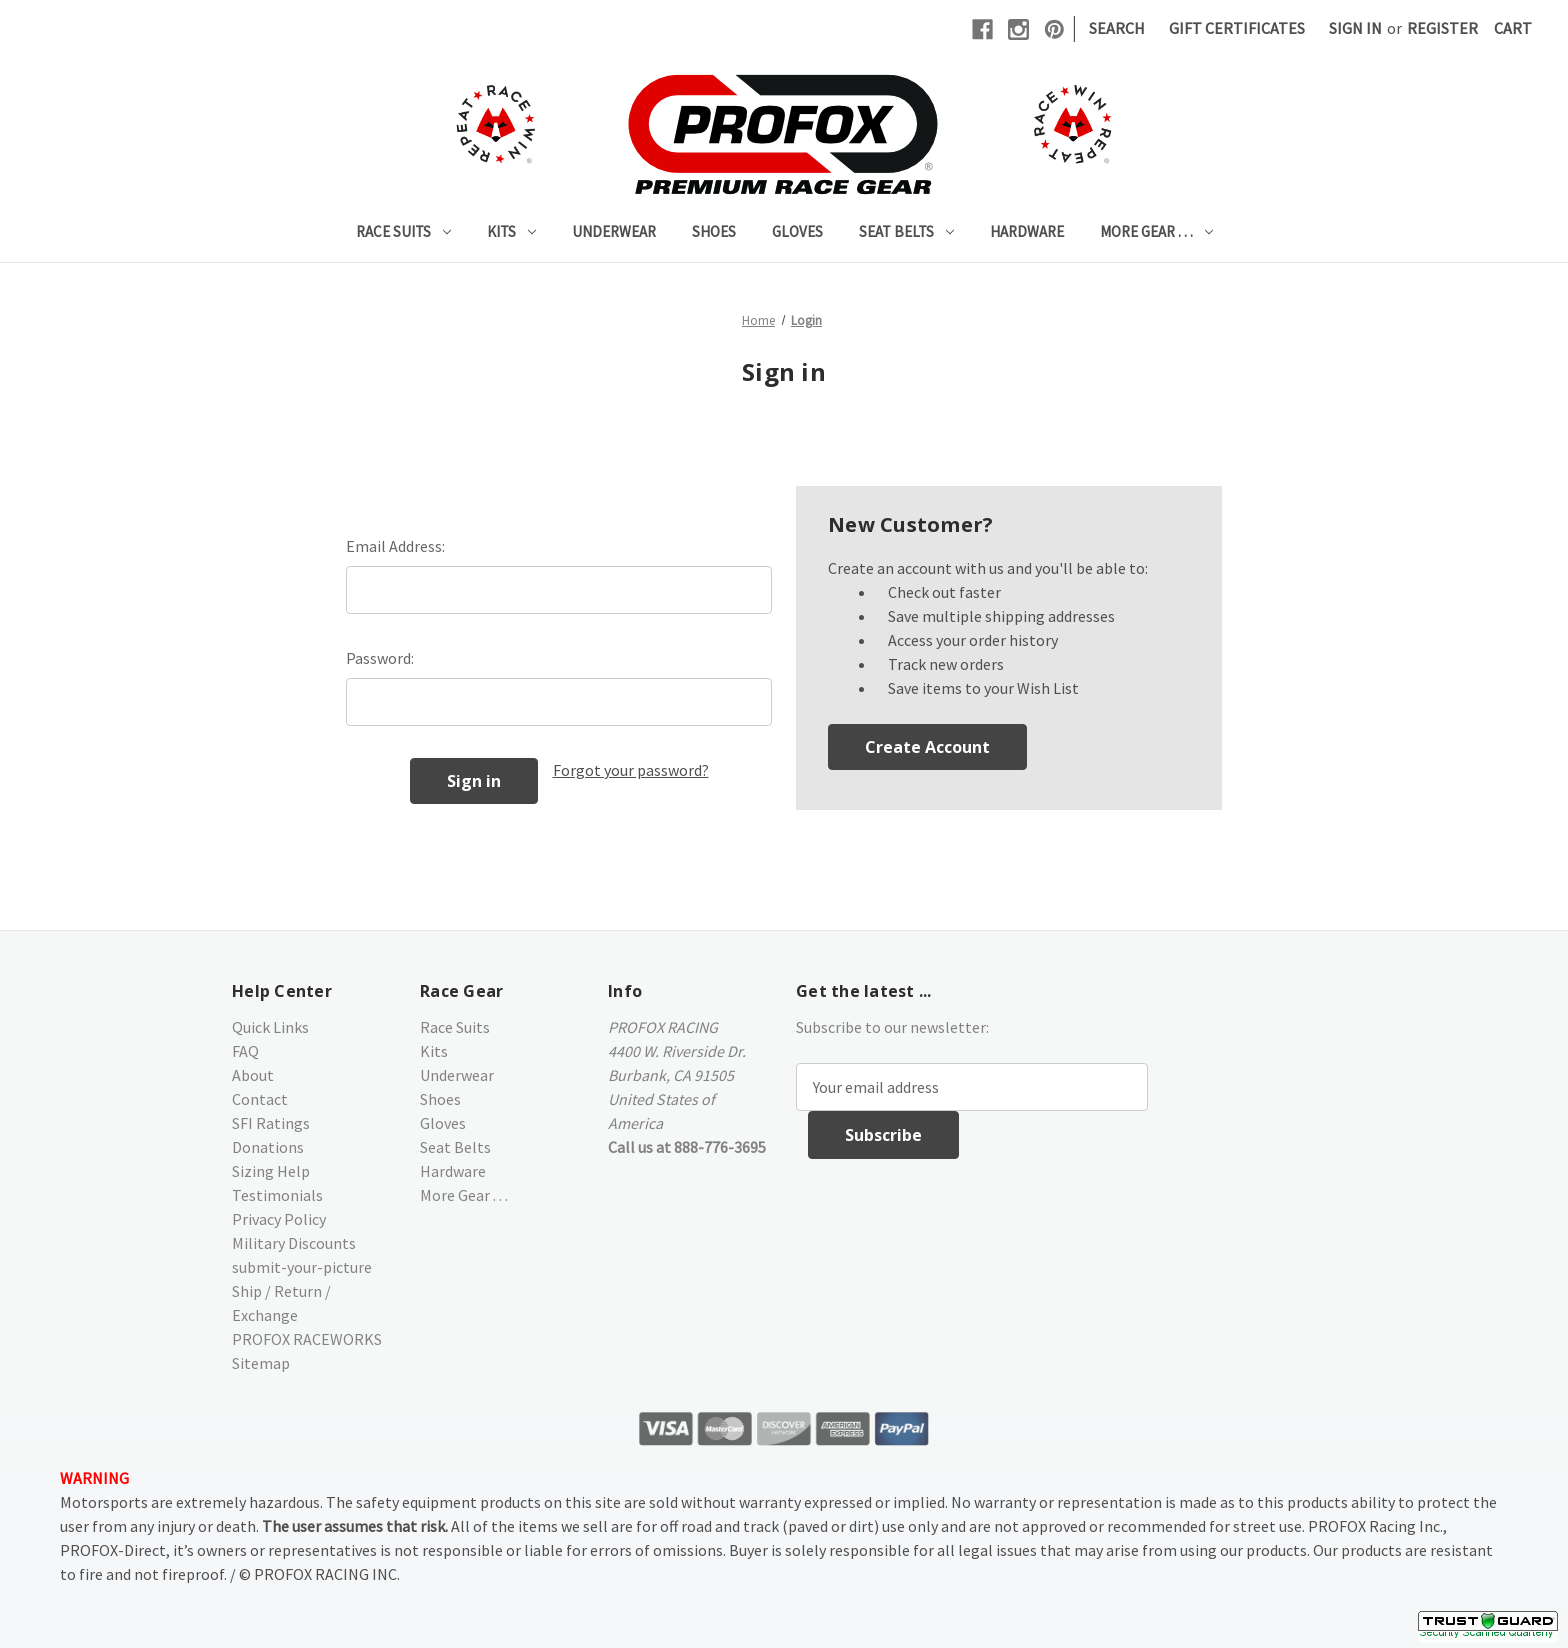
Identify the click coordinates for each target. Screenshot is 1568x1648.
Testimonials (277, 1195)
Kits (511, 231)
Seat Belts (906, 231)
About (253, 1075)
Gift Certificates (1237, 28)
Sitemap (261, 1363)
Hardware (1027, 231)
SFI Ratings (271, 1123)
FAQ (245, 1051)
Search (1117, 28)
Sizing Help (271, 1171)
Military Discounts (294, 1243)
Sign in (1355, 28)
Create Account (927, 747)
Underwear (614, 231)
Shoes (714, 231)
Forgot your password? (631, 770)
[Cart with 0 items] (1513, 28)
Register (1442, 28)
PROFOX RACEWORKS (307, 1339)
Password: (380, 658)
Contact (260, 1099)
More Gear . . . (1156, 231)
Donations (268, 1147)
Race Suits (403, 231)
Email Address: (395, 546)
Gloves (797, 231)
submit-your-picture (302, 1267)
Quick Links (270, 1027)
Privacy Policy (279, 1219)
